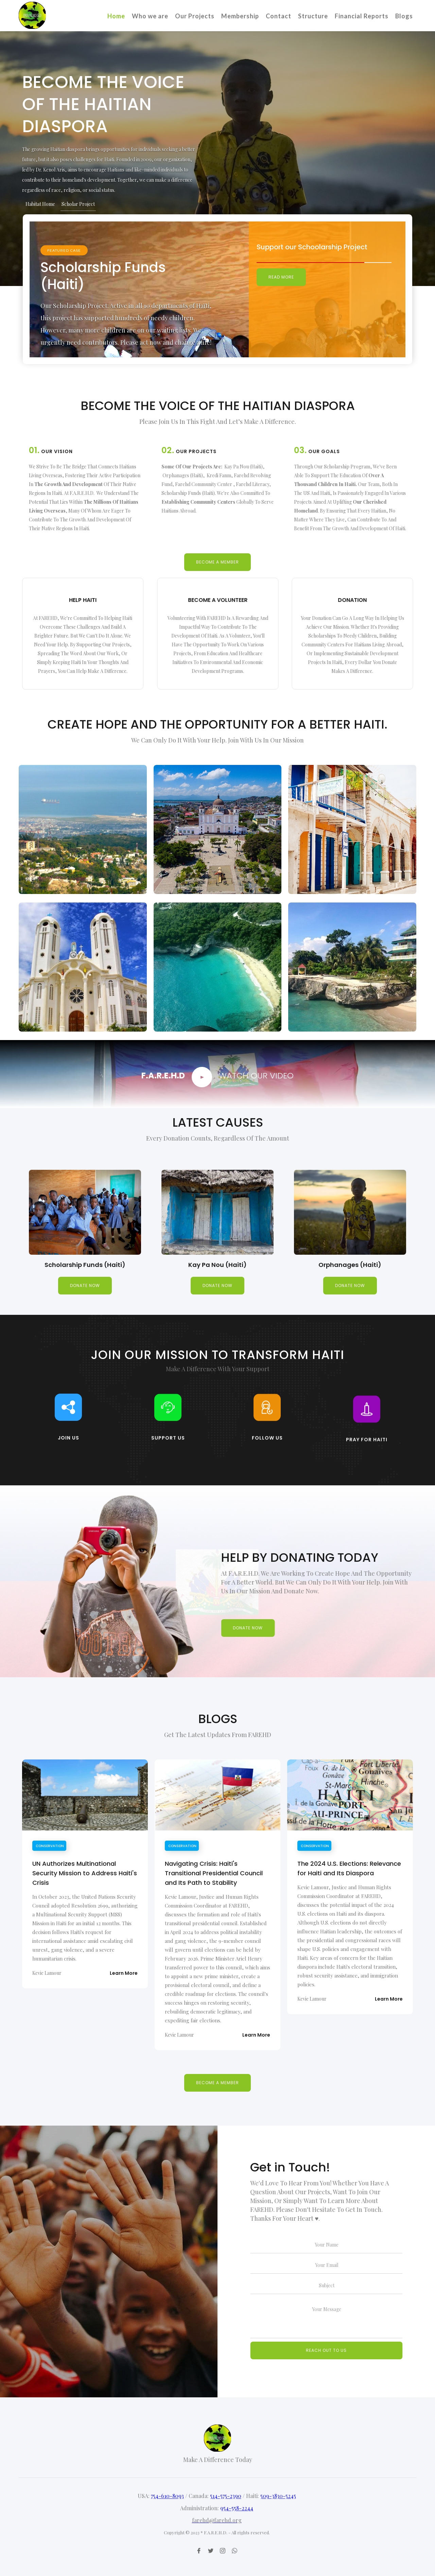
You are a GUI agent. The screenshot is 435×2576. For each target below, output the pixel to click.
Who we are (150, 16)
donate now (85, 1285)
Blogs (404, 16)
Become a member (217, 564)
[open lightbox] (202, 1077)
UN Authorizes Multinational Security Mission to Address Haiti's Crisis (84, 1873)
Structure (313, 16)
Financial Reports (361, 16)
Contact (278, 16)
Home (116, 16)
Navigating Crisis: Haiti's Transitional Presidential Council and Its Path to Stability (214, 1873)
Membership (240, 16)
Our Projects (194, 16)
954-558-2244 (236, 2537)
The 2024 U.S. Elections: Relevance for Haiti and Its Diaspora (349, 1868)
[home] (32, 8)
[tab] (40, 204)
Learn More (124, 1973)
